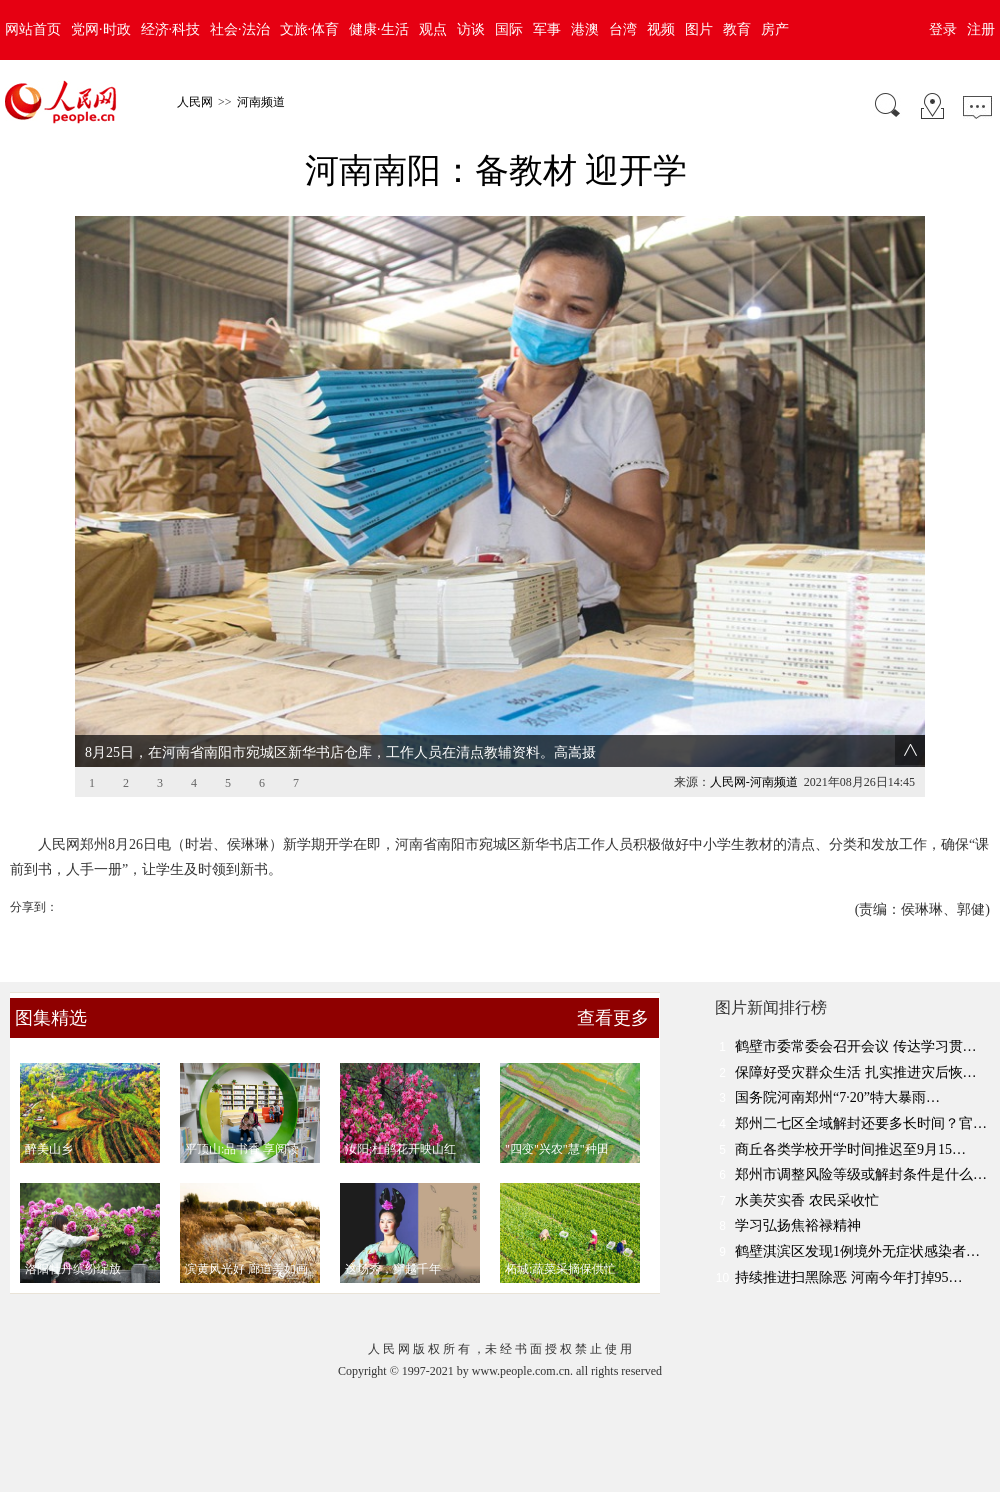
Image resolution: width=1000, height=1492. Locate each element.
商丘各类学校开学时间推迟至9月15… (850, 1149)
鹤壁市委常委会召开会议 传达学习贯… (856, 1046)
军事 (547, 29)
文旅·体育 (310, 29)
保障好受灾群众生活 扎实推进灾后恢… (856, 1072)
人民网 (195, 102)
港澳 (585, 29)
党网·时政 (101, 29)
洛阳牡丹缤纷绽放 (73, 1269)
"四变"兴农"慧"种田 (557, 1149)
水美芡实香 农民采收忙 (807, 1200)
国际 (509, 29)
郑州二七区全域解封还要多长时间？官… (861, 1123)
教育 (737, 29)
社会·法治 (240, 29)
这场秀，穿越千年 (393, 1269)
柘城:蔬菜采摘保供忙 (560, 1269)
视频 (661, 29)
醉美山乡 (49, 1149)
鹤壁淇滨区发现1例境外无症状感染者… (857, 1251)
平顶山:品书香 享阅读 (242, 1149)
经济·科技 (171, 29)
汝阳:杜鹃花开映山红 (400, 1149)
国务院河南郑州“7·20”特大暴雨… (837, 1097)
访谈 (471, 29)
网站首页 (33, 29)
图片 (699, 29)
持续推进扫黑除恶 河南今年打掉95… (849, 1277)
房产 (775, 29)
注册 (981, 29)
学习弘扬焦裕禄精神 (798, 1225)
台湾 (623, 29)
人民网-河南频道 (754, 782)
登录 (943, 29)
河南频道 (261, 102)
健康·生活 (379, 29)
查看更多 (613, 1018)
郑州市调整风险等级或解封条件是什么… (861, 1174)
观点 (433, 29)
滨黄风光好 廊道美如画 (246, 1269)
